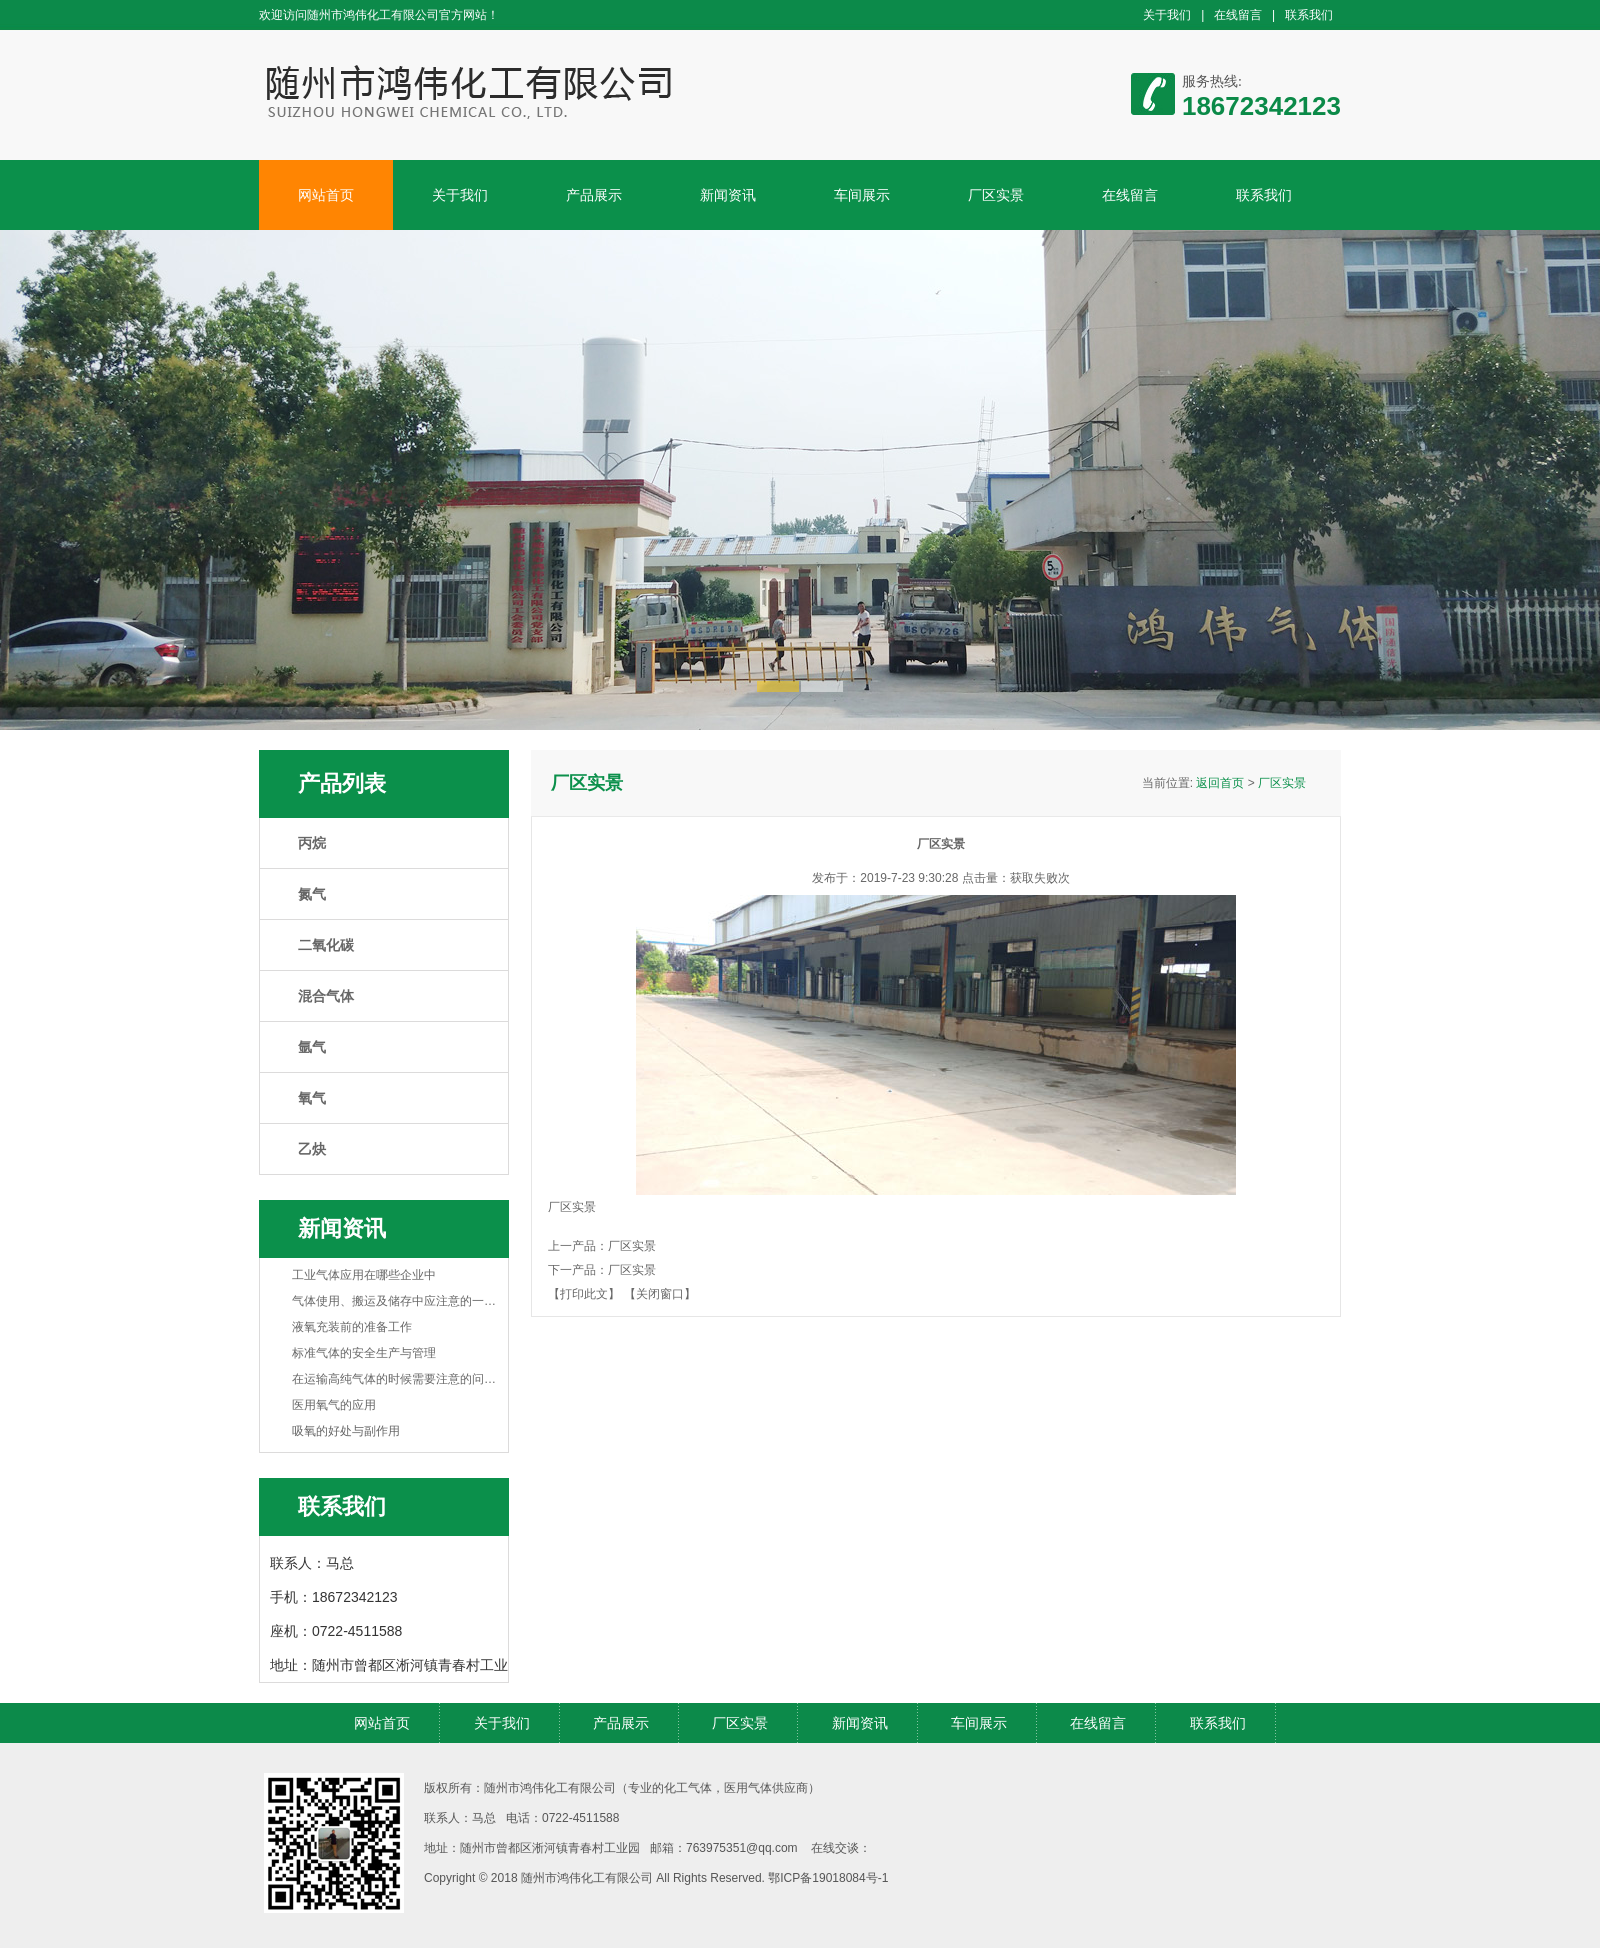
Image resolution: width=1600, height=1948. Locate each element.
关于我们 (1167, 15)
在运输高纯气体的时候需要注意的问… (394, 1379)
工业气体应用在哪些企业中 (364, 1275)
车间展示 (862, 195)
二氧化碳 (326, 945)
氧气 (312, 1098)
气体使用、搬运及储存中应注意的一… (394, 1301)
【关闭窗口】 (660, 1294)
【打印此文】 (584, 1294)
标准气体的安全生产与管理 (364, 1353)
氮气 (312, 894)
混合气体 (326, 996)
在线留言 (1238, 15)
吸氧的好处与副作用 (346, 1431)
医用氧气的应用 (334, 1405)
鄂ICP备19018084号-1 (828, 1878)
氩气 (312, 1047)
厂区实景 (996, 195)
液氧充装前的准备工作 (352, 1327)
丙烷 (312, 843)
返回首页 (1220, 783)
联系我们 (1309, 15)
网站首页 (326, 195)
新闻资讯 (728, 195)
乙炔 (312, 1149)
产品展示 (594, 195)
